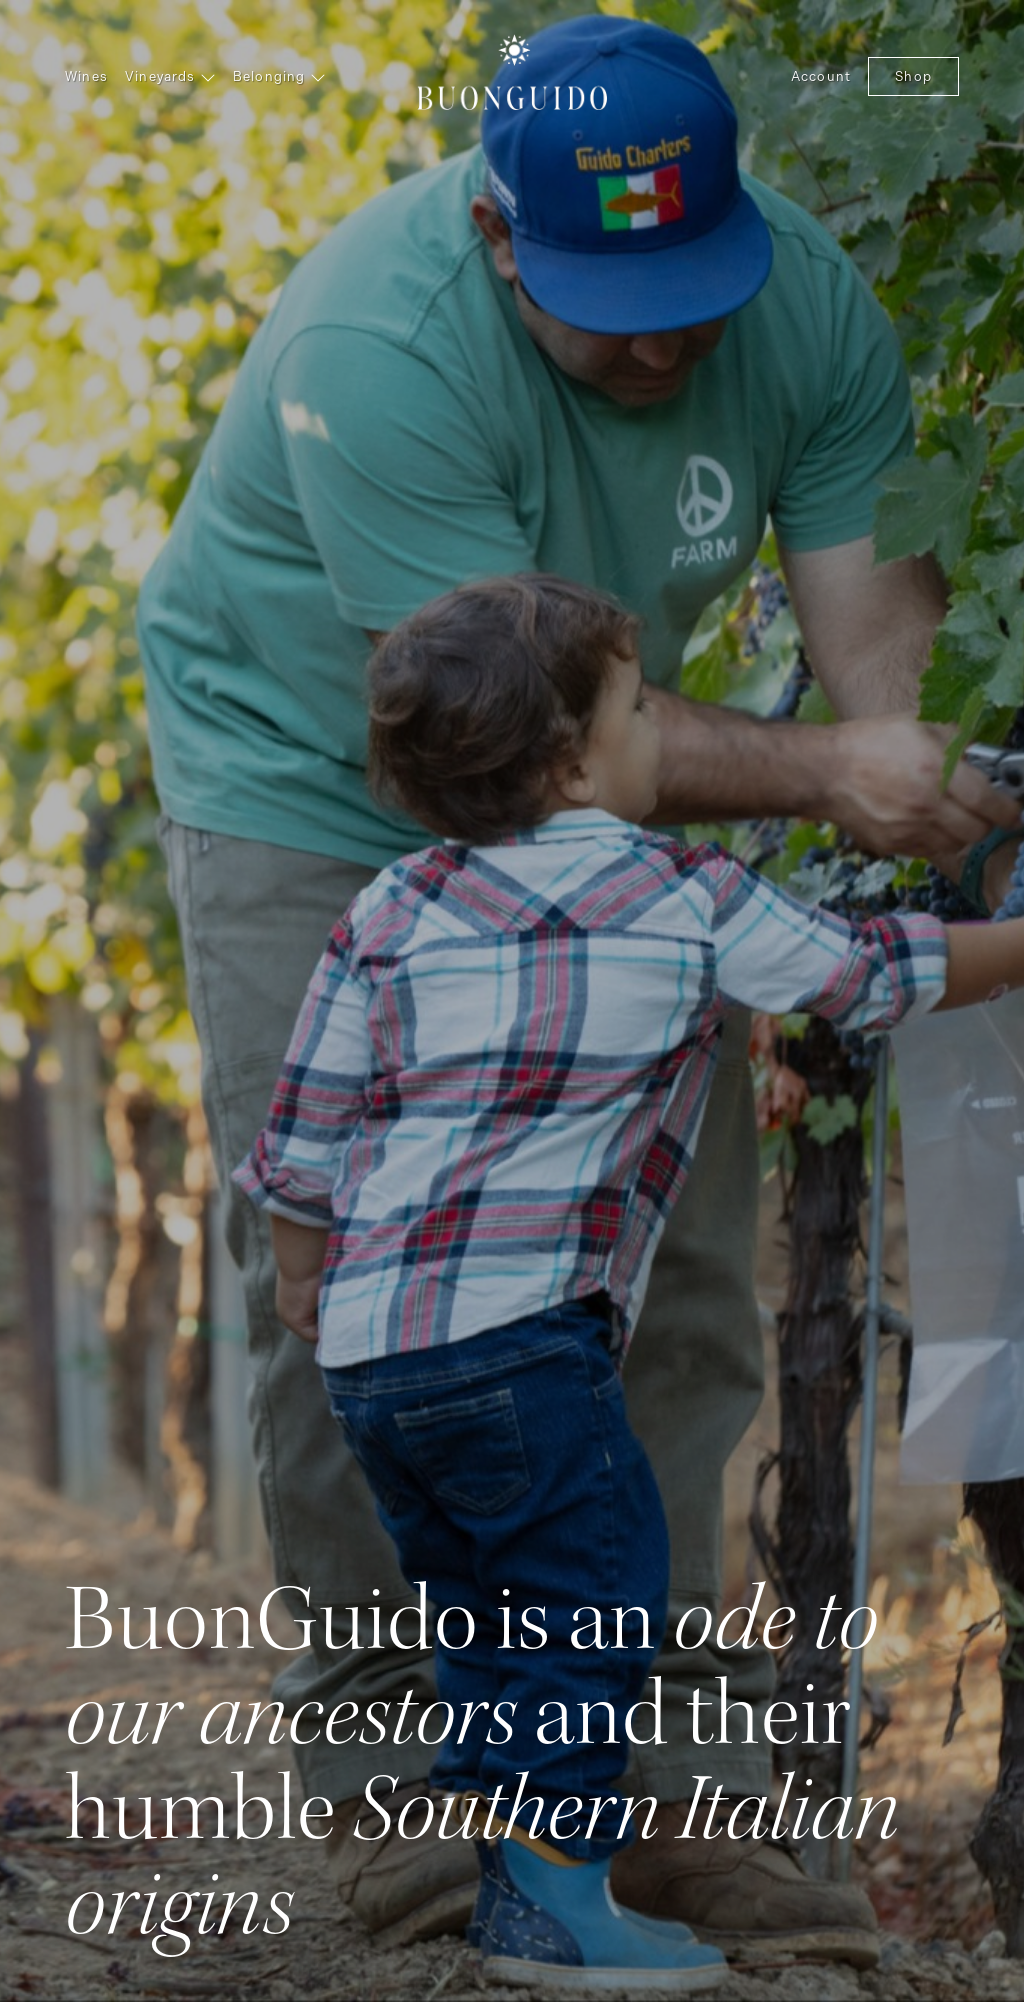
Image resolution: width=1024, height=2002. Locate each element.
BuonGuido (512, 70)
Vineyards (170, 76)
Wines (86, 76)
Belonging (279, 76)
